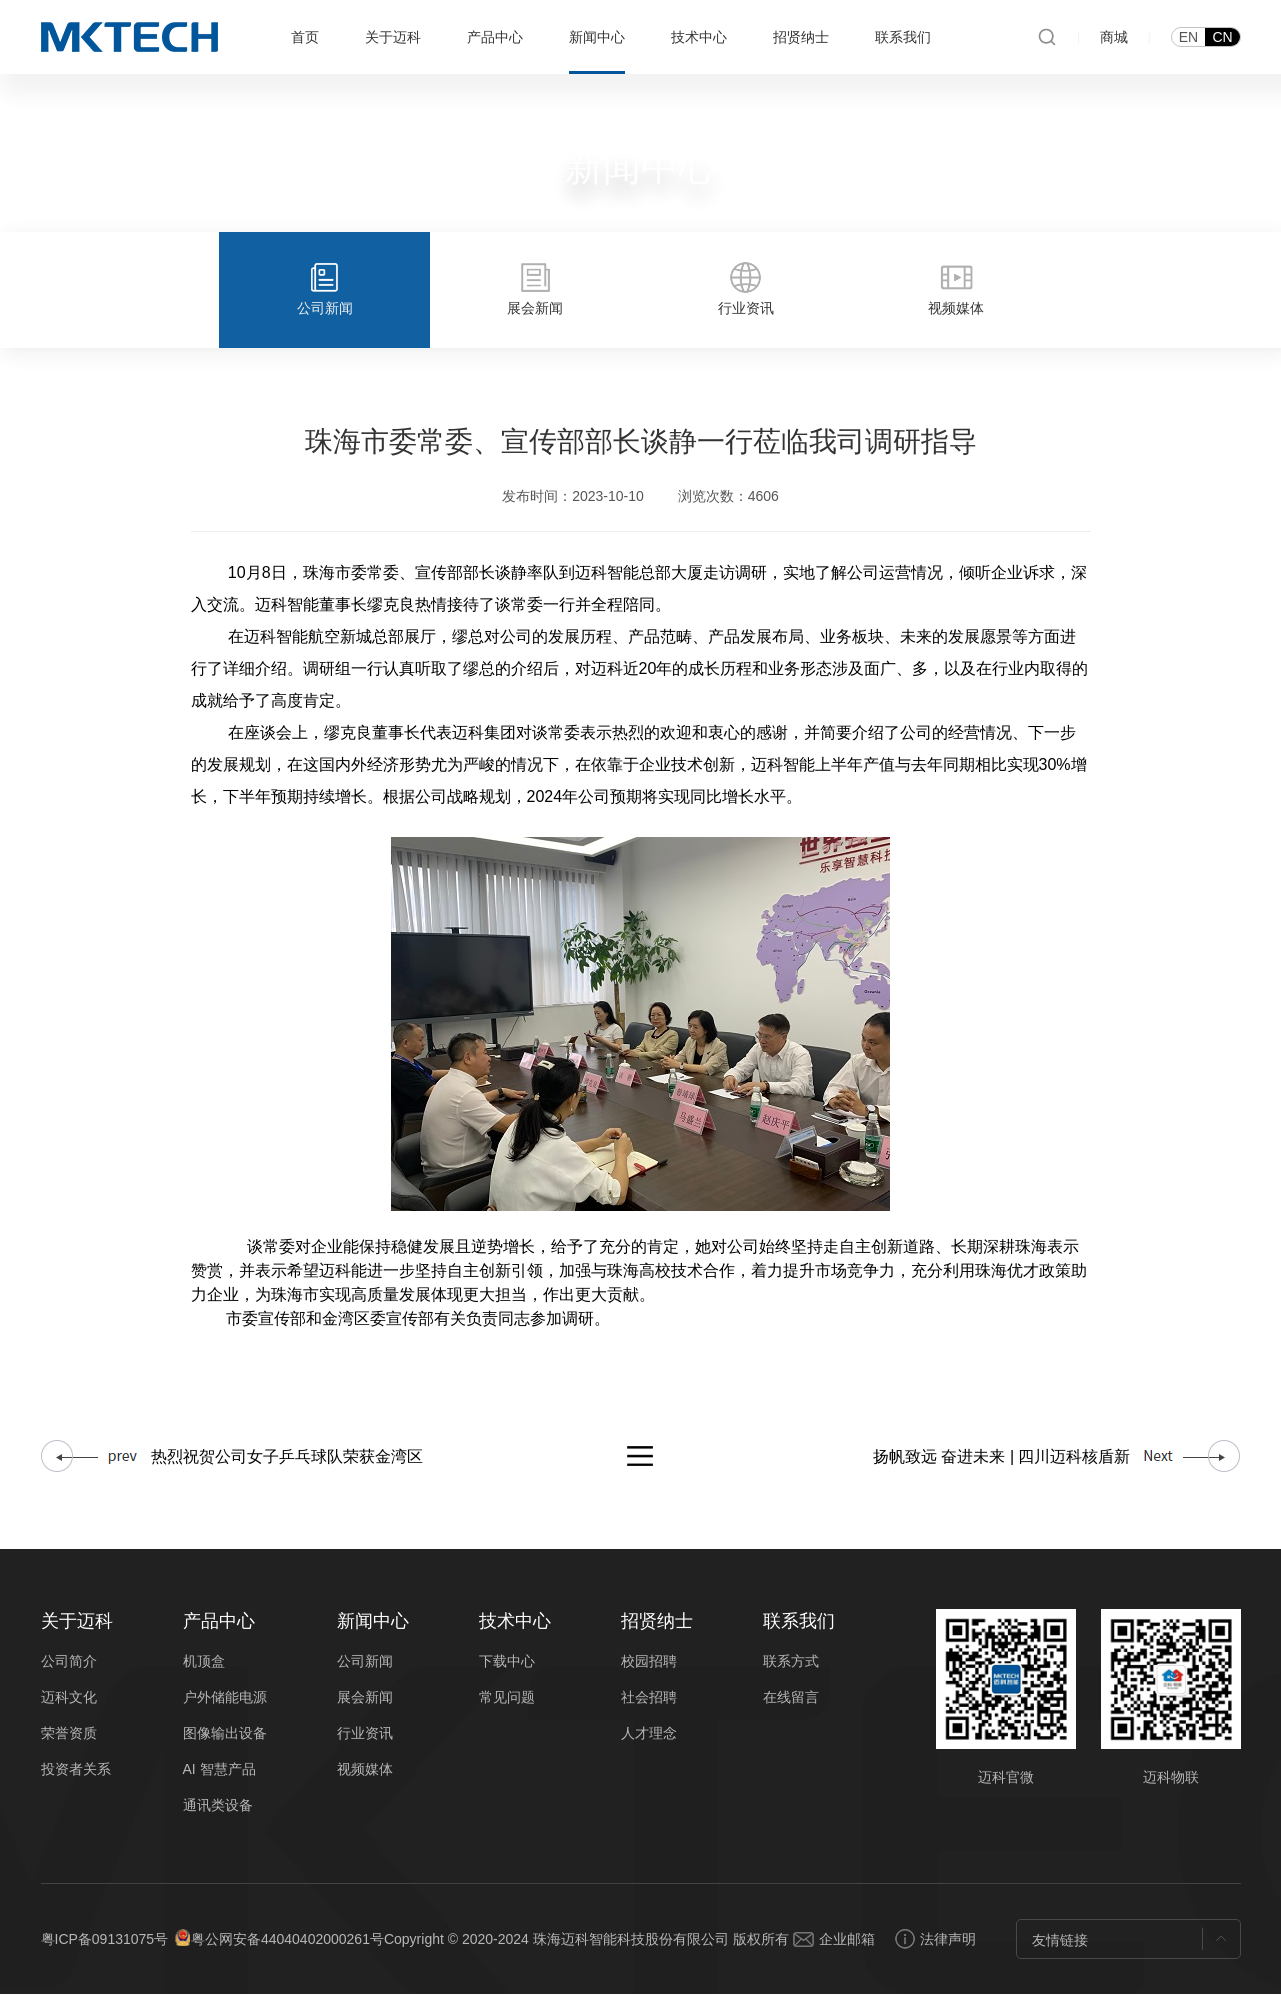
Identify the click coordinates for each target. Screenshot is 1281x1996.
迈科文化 (69, 1699)
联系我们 (903, 37)
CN (1222, 37)
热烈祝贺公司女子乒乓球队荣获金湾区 (287, 1458)
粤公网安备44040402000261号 (287, 1941)
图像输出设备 (225, 1735)
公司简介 (69, 1663)
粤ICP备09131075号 (105, 1941)
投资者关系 (76, 1771)
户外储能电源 (225, 1699)
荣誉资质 (69, 1735)
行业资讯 (365, 1735)
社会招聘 (649, 1699)
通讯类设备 (218, 1807)
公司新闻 (365, 1663)
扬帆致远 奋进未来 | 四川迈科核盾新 (1002, 1458)
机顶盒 (204, 1663)
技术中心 (699, 37)
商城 (1114, 37)
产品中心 (495, 37)
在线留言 (791, 1699)
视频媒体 (365, 1771)
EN (1188, 37)
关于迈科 (393, 37)
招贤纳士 (801, 37)
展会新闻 (365, 1699)
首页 (305, 37)
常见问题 (507, 1699)
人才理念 (649, 1735)
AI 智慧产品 (219, 1771)
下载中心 (507, 1663)
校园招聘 (649, 1663)
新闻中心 (597, 37)
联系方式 (791, 1663)
